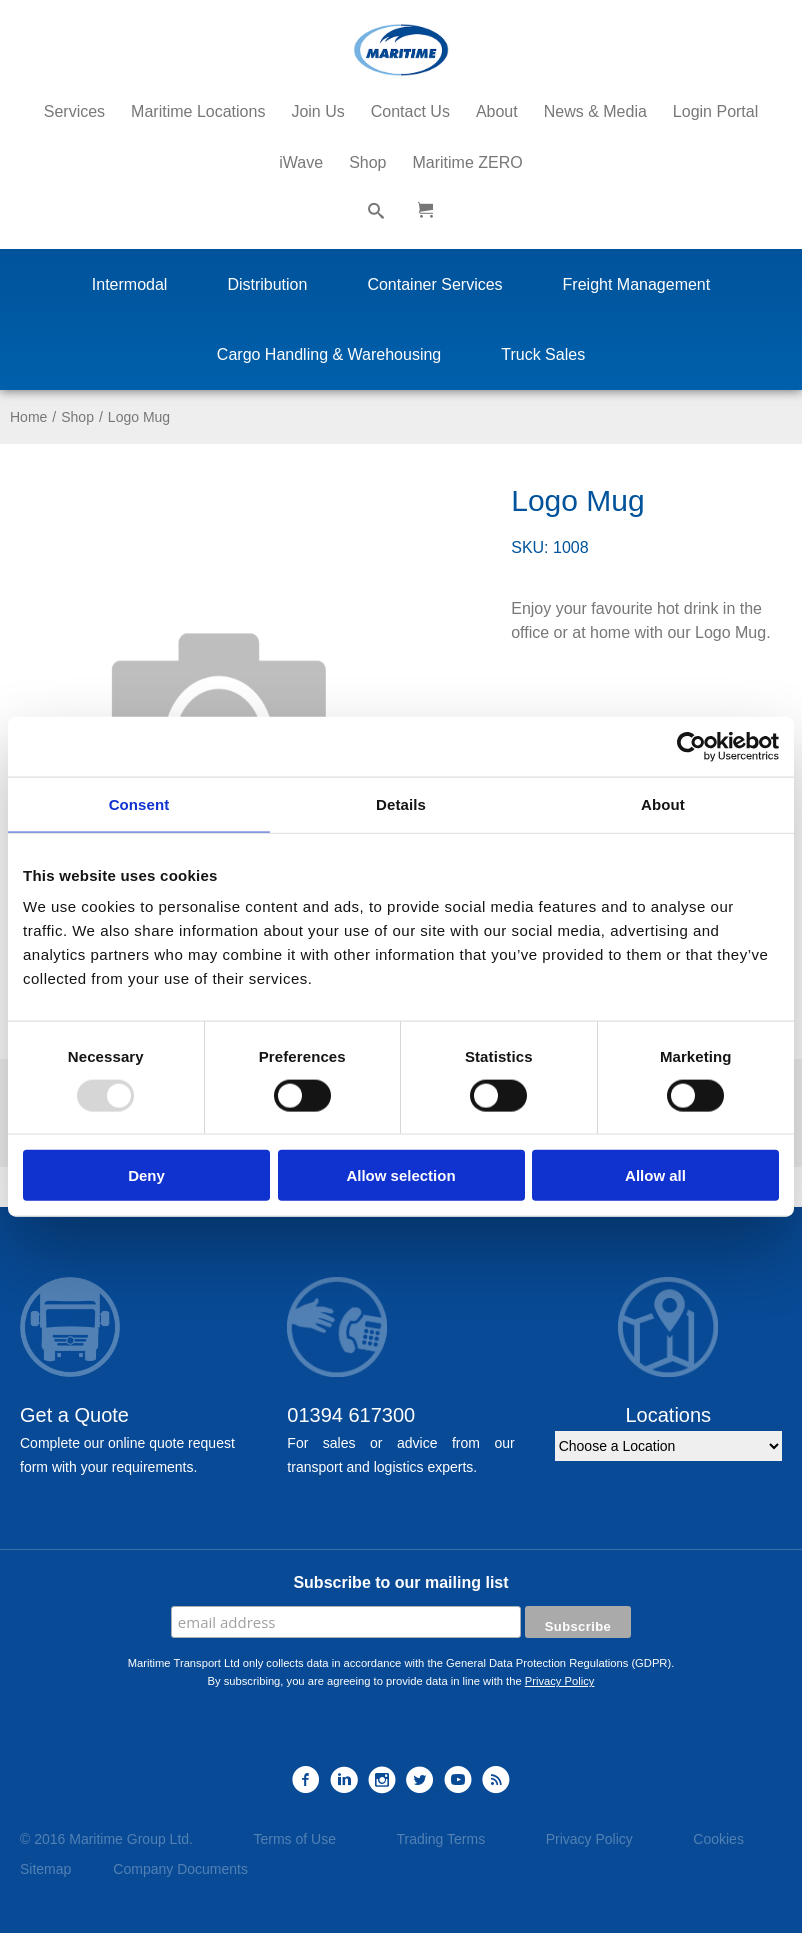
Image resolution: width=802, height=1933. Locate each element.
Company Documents (180, 1869)
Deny (146, 1175)
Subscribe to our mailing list (400, 1582)
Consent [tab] (139, 803)
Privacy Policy (560, 1681)
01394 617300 (351, 1415)
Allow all (655, 1175)
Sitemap (45, 1869)
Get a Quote (74, 1415)
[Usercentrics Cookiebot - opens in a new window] (691, 746)
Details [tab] (401, 803)
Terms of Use (294, 1839)
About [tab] (663, 803)
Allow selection (400, 1175)
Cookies (718, 1839)
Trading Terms (440, 1839)
